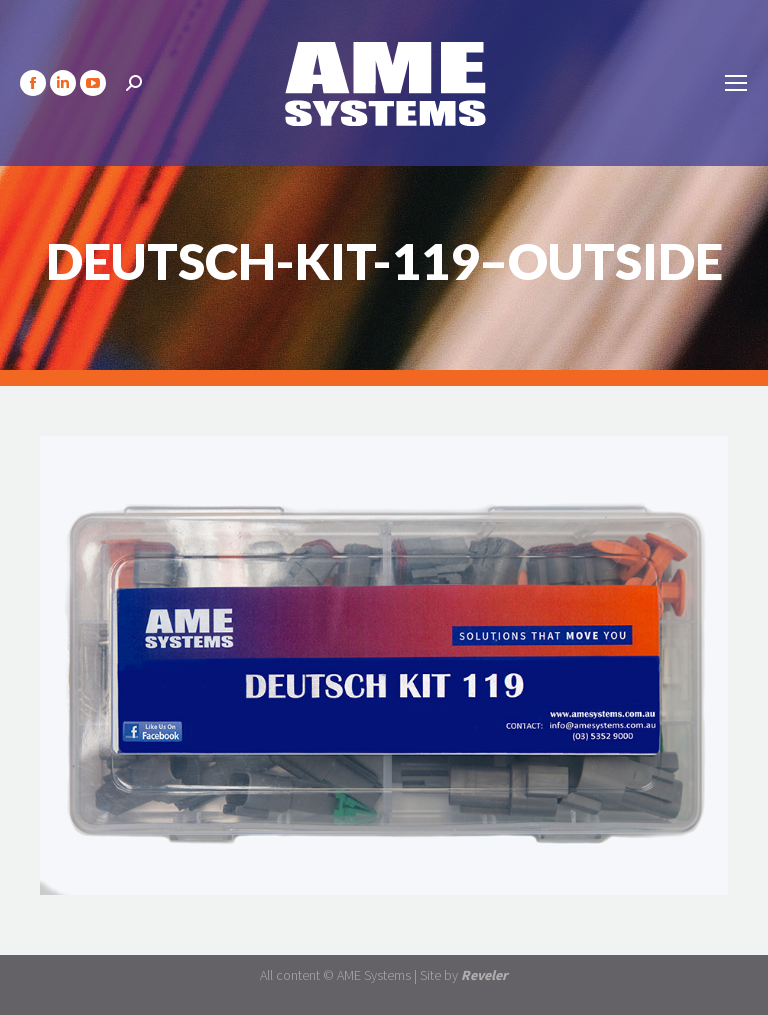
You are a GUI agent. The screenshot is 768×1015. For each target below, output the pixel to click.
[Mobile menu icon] (736, 83)
